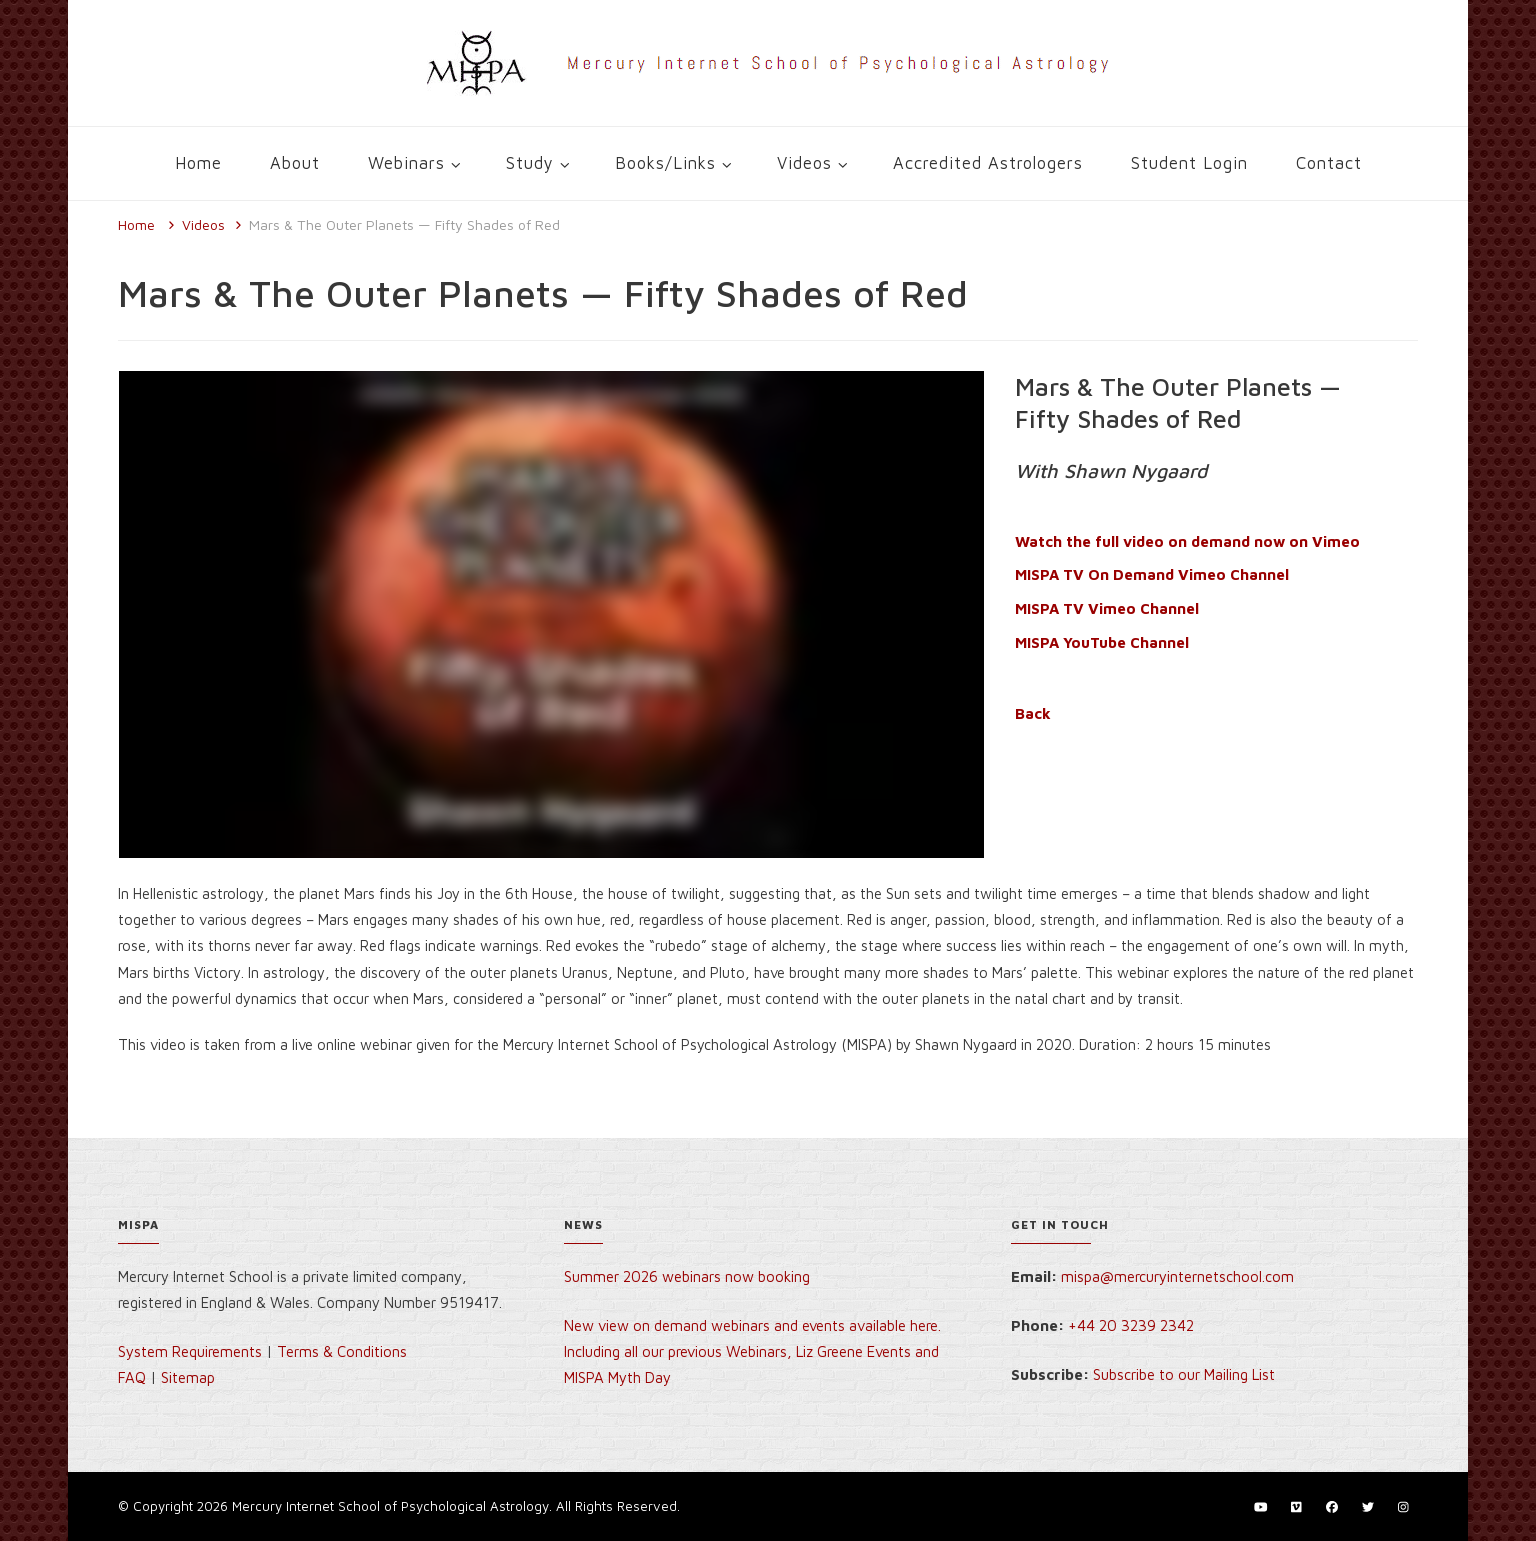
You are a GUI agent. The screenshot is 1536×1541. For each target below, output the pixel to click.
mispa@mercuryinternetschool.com (1177, 1276)
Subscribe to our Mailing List (1184, 1374)
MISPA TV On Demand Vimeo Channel (1152, 574)
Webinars (406, 162)
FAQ (132, 1377)
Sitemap (188, 1377)
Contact (1329, 162)
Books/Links (665, 162)
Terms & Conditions (342, 1351)
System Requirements (190, 1351)
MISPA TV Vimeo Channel (1107, 608)
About (295, 162)
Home (198, 162)
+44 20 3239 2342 (1131, 1325)
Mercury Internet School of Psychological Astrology (390, 1506)
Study (530, 162)
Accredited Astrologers (988, 162)
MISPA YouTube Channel (1102, 642)
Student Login (1189, 162)
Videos (804, 162)
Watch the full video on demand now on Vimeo (1187, 541)
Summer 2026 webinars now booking (687, 1276)
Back (1033, 713)
